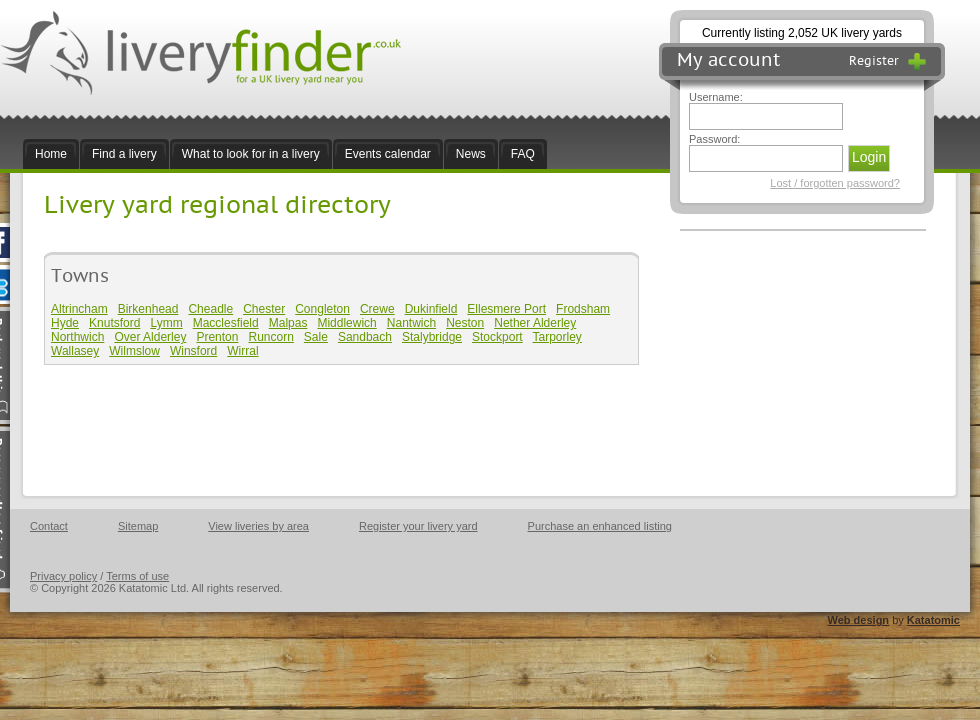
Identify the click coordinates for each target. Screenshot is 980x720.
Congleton (322, 309)
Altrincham (79, 309)
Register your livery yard (418, 526)
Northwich (77, 337)
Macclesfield (226, 323)
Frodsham (583, 309)
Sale (316, 337)
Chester (264, 309)
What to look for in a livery (251, 154)
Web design (859, 620)
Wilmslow (134, 351)
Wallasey (75, 351)
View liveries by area (258, 526)
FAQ (523, 154)
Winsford (193, 351)
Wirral (242, 351)
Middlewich (346, 323)
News (471, 154)
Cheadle (210, 309)
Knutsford (114, 323)
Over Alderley (150, 337)
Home (51, 154)
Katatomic (933, 620)
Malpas (288, 323)
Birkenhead (148, 309)
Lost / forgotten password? (835, 183)
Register (888, 61)
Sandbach (365, 337)
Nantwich (411, 323)
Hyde (65, 323)
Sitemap (138, 526)
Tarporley (557, 337)
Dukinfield (431, 309)
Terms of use (137, 576)
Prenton (217, 337)
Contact (49, 526)
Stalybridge (432, 337)
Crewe (377, 309)
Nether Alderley (535, 323)
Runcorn (270, 337)
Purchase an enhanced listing (600, 526)
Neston (465, 323)
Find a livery (124, 154)
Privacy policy (63, 576)
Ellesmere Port (506, 309)
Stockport (497, 337)
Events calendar (388, 154)
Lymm (166, 323)
